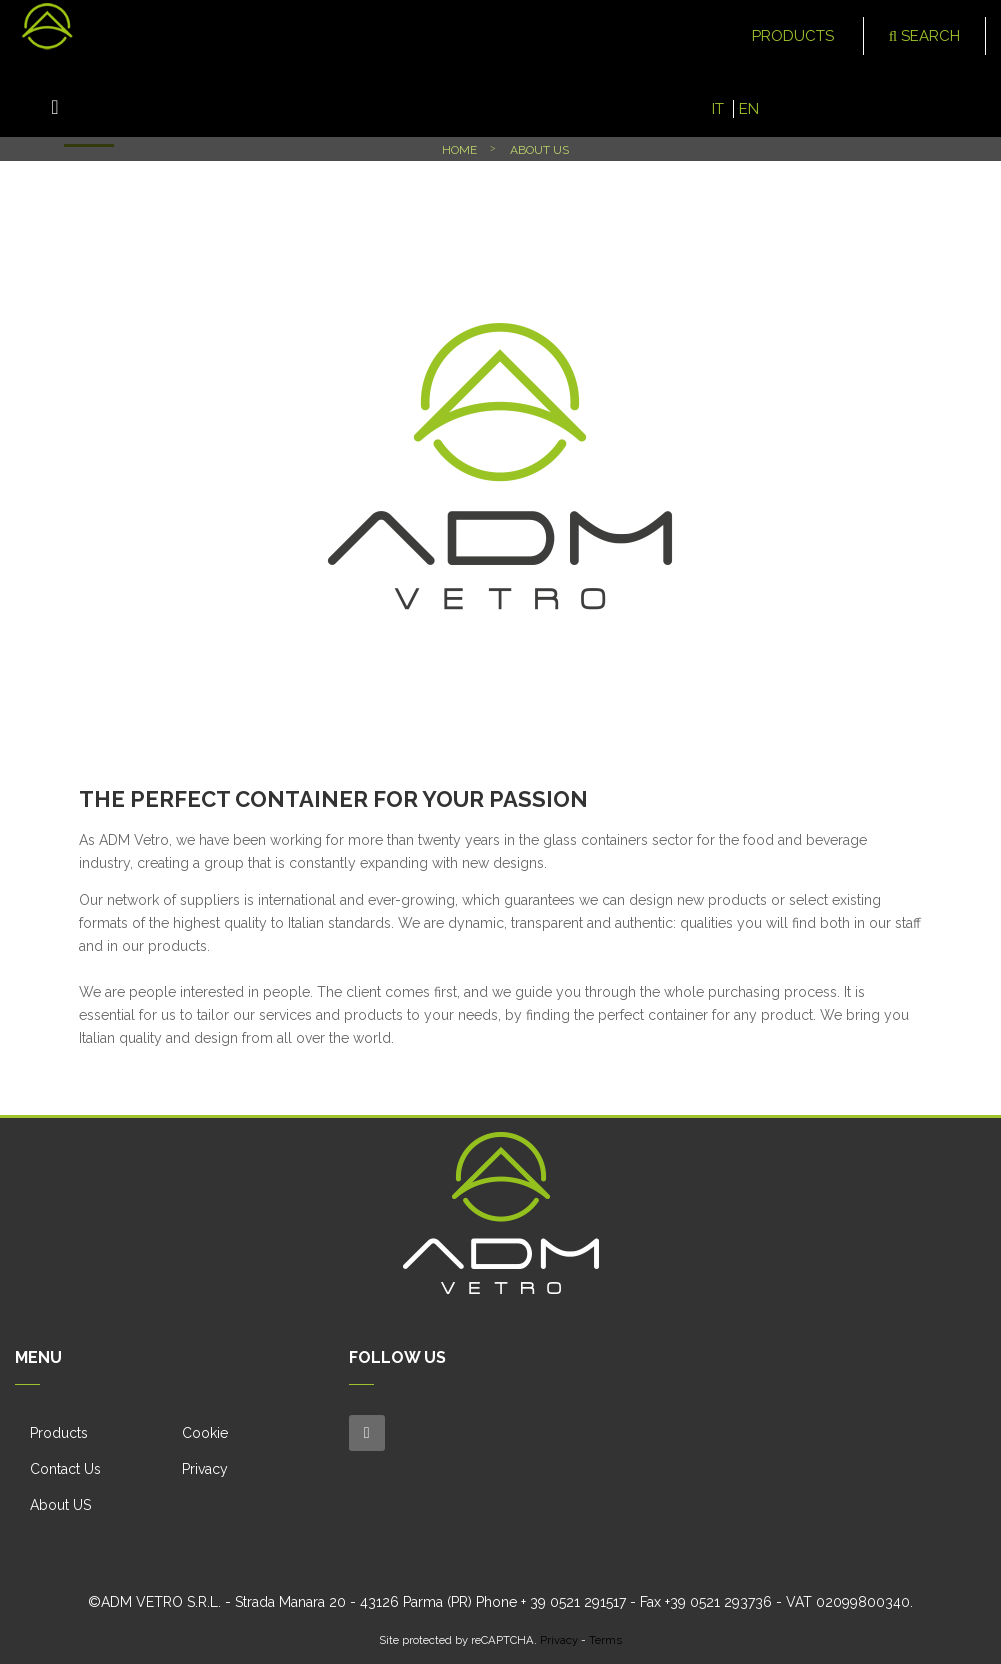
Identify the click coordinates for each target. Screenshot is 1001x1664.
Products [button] (795, 36)
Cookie (205, 1433)
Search (924, 36)
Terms (605, 1640)
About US (60, 1505)
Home (459, 150)
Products (59, 1433)
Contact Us (65, 1469)
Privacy (205, 1469)
